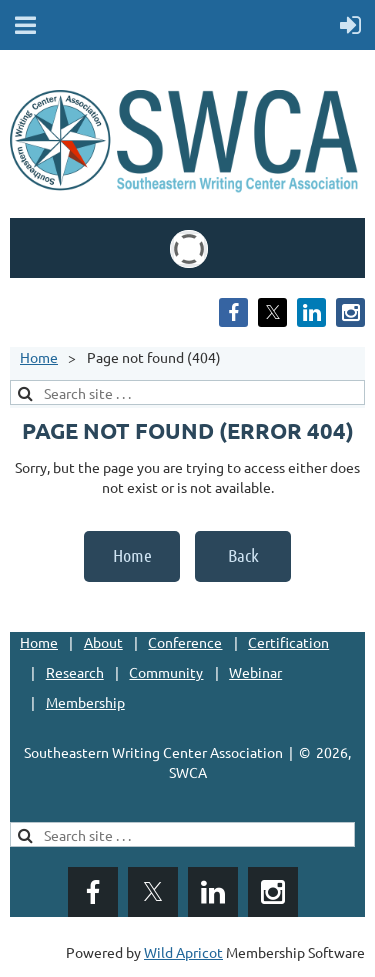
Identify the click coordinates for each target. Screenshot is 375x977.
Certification (288, 642)
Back (243, 555)
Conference (185, 642)
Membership (85, 702)
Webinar (255, 672)
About (103, 642)
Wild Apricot (183, 952)
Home (39, 357)
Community (166, 672)
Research (75, 672)
